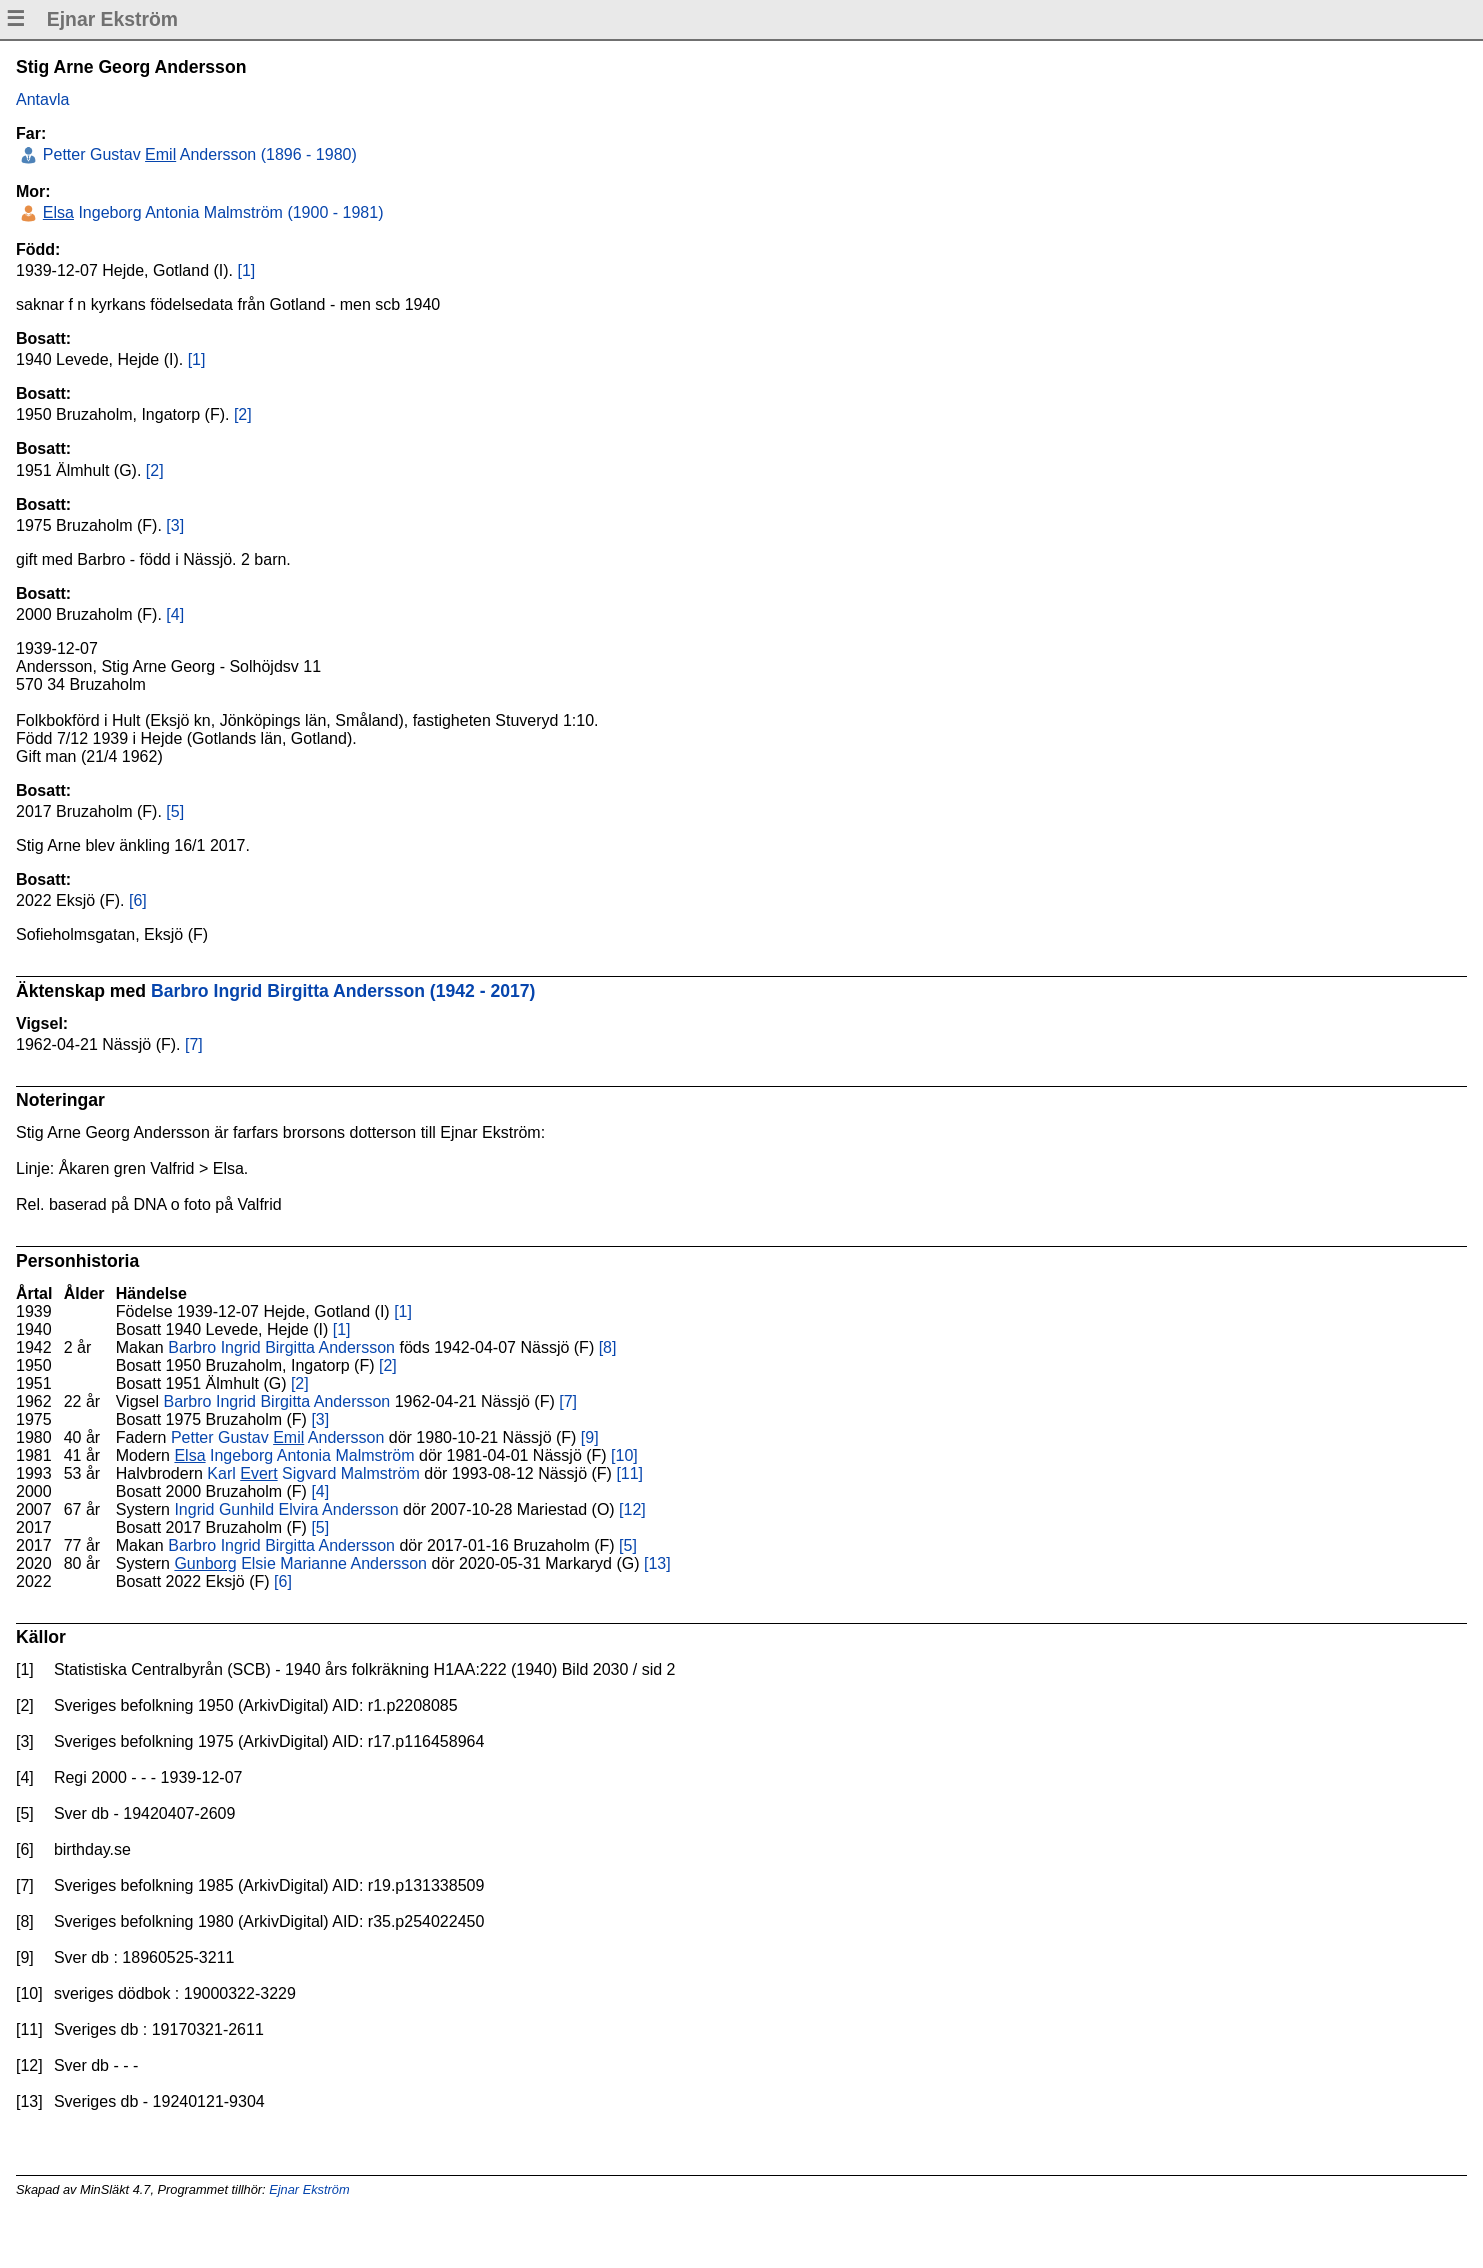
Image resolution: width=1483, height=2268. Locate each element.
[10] (624, 1455)
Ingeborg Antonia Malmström (294, 1455)
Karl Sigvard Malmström (313, 1473)
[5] (175, 811)
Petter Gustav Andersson (277, 1437)
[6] (138, 900)
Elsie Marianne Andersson (300, 1563)
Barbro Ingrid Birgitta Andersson (281, 1347)
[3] (175, 525)
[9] (590, 1437)
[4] (175, 614)
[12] (632, 1509)
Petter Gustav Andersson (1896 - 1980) (197, 154)
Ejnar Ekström (309, 2189)
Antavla (42, 99)
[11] (629, 1473)
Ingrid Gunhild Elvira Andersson (286, 1509)
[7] (194, 1044)
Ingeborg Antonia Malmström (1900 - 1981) (210, 212)
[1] (246, 270)
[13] (657, 1563)
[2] (243, 414)
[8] (608, 1347)
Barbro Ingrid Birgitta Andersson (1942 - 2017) (343, 991)
